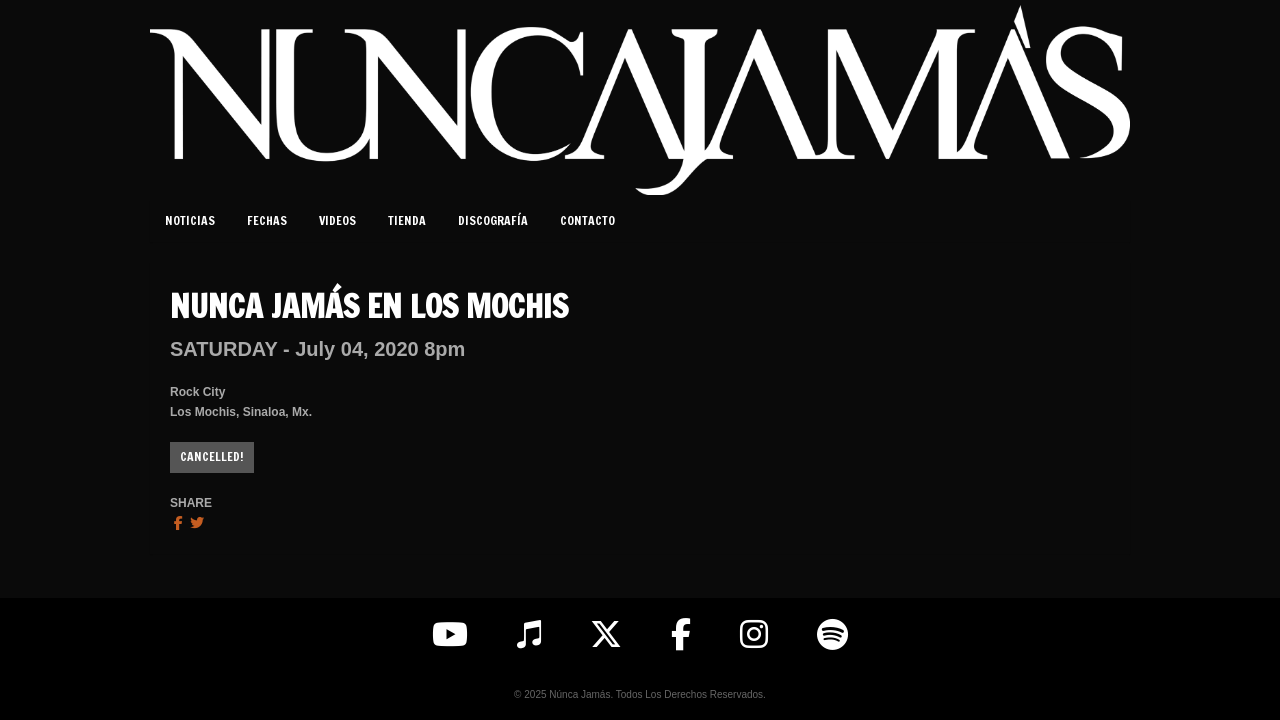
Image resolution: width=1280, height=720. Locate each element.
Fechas (267, 220)
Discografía (493, 220)
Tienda (407, 220)
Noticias (190, 220)
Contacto (587, 220)
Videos (337, 220)
